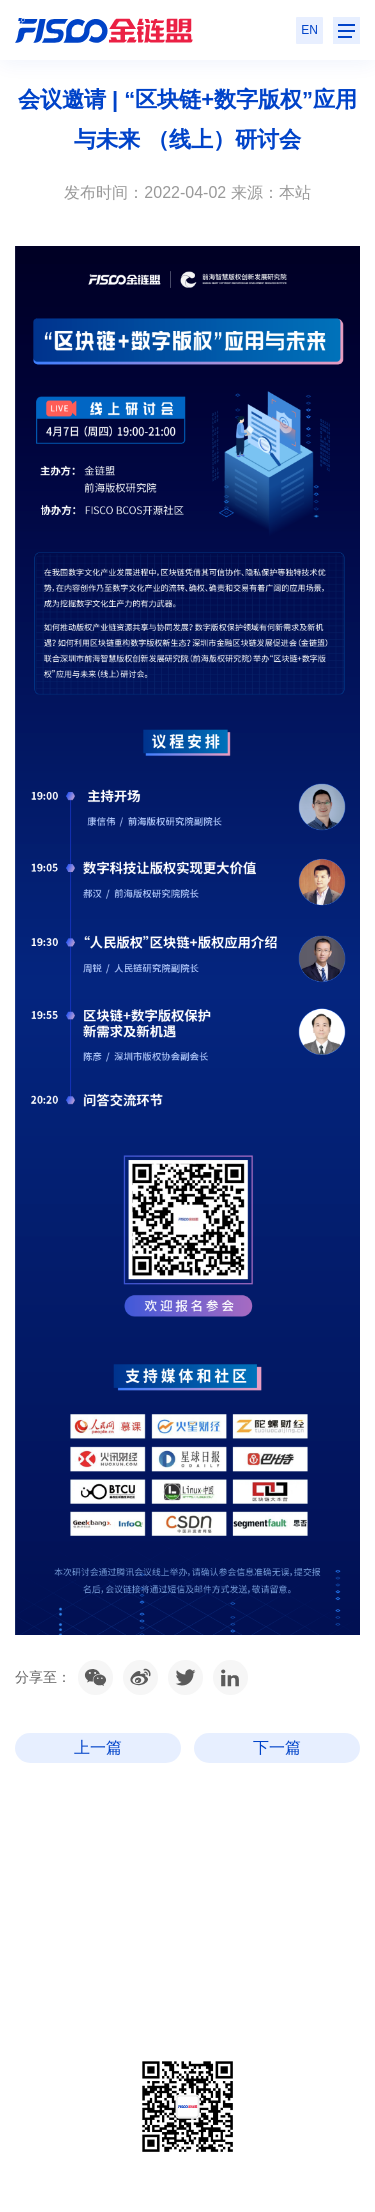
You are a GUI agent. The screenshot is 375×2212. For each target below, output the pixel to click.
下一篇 (277, 1747)
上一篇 (98, 1747)
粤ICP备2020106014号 (126, 2002)
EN (309, 30)
